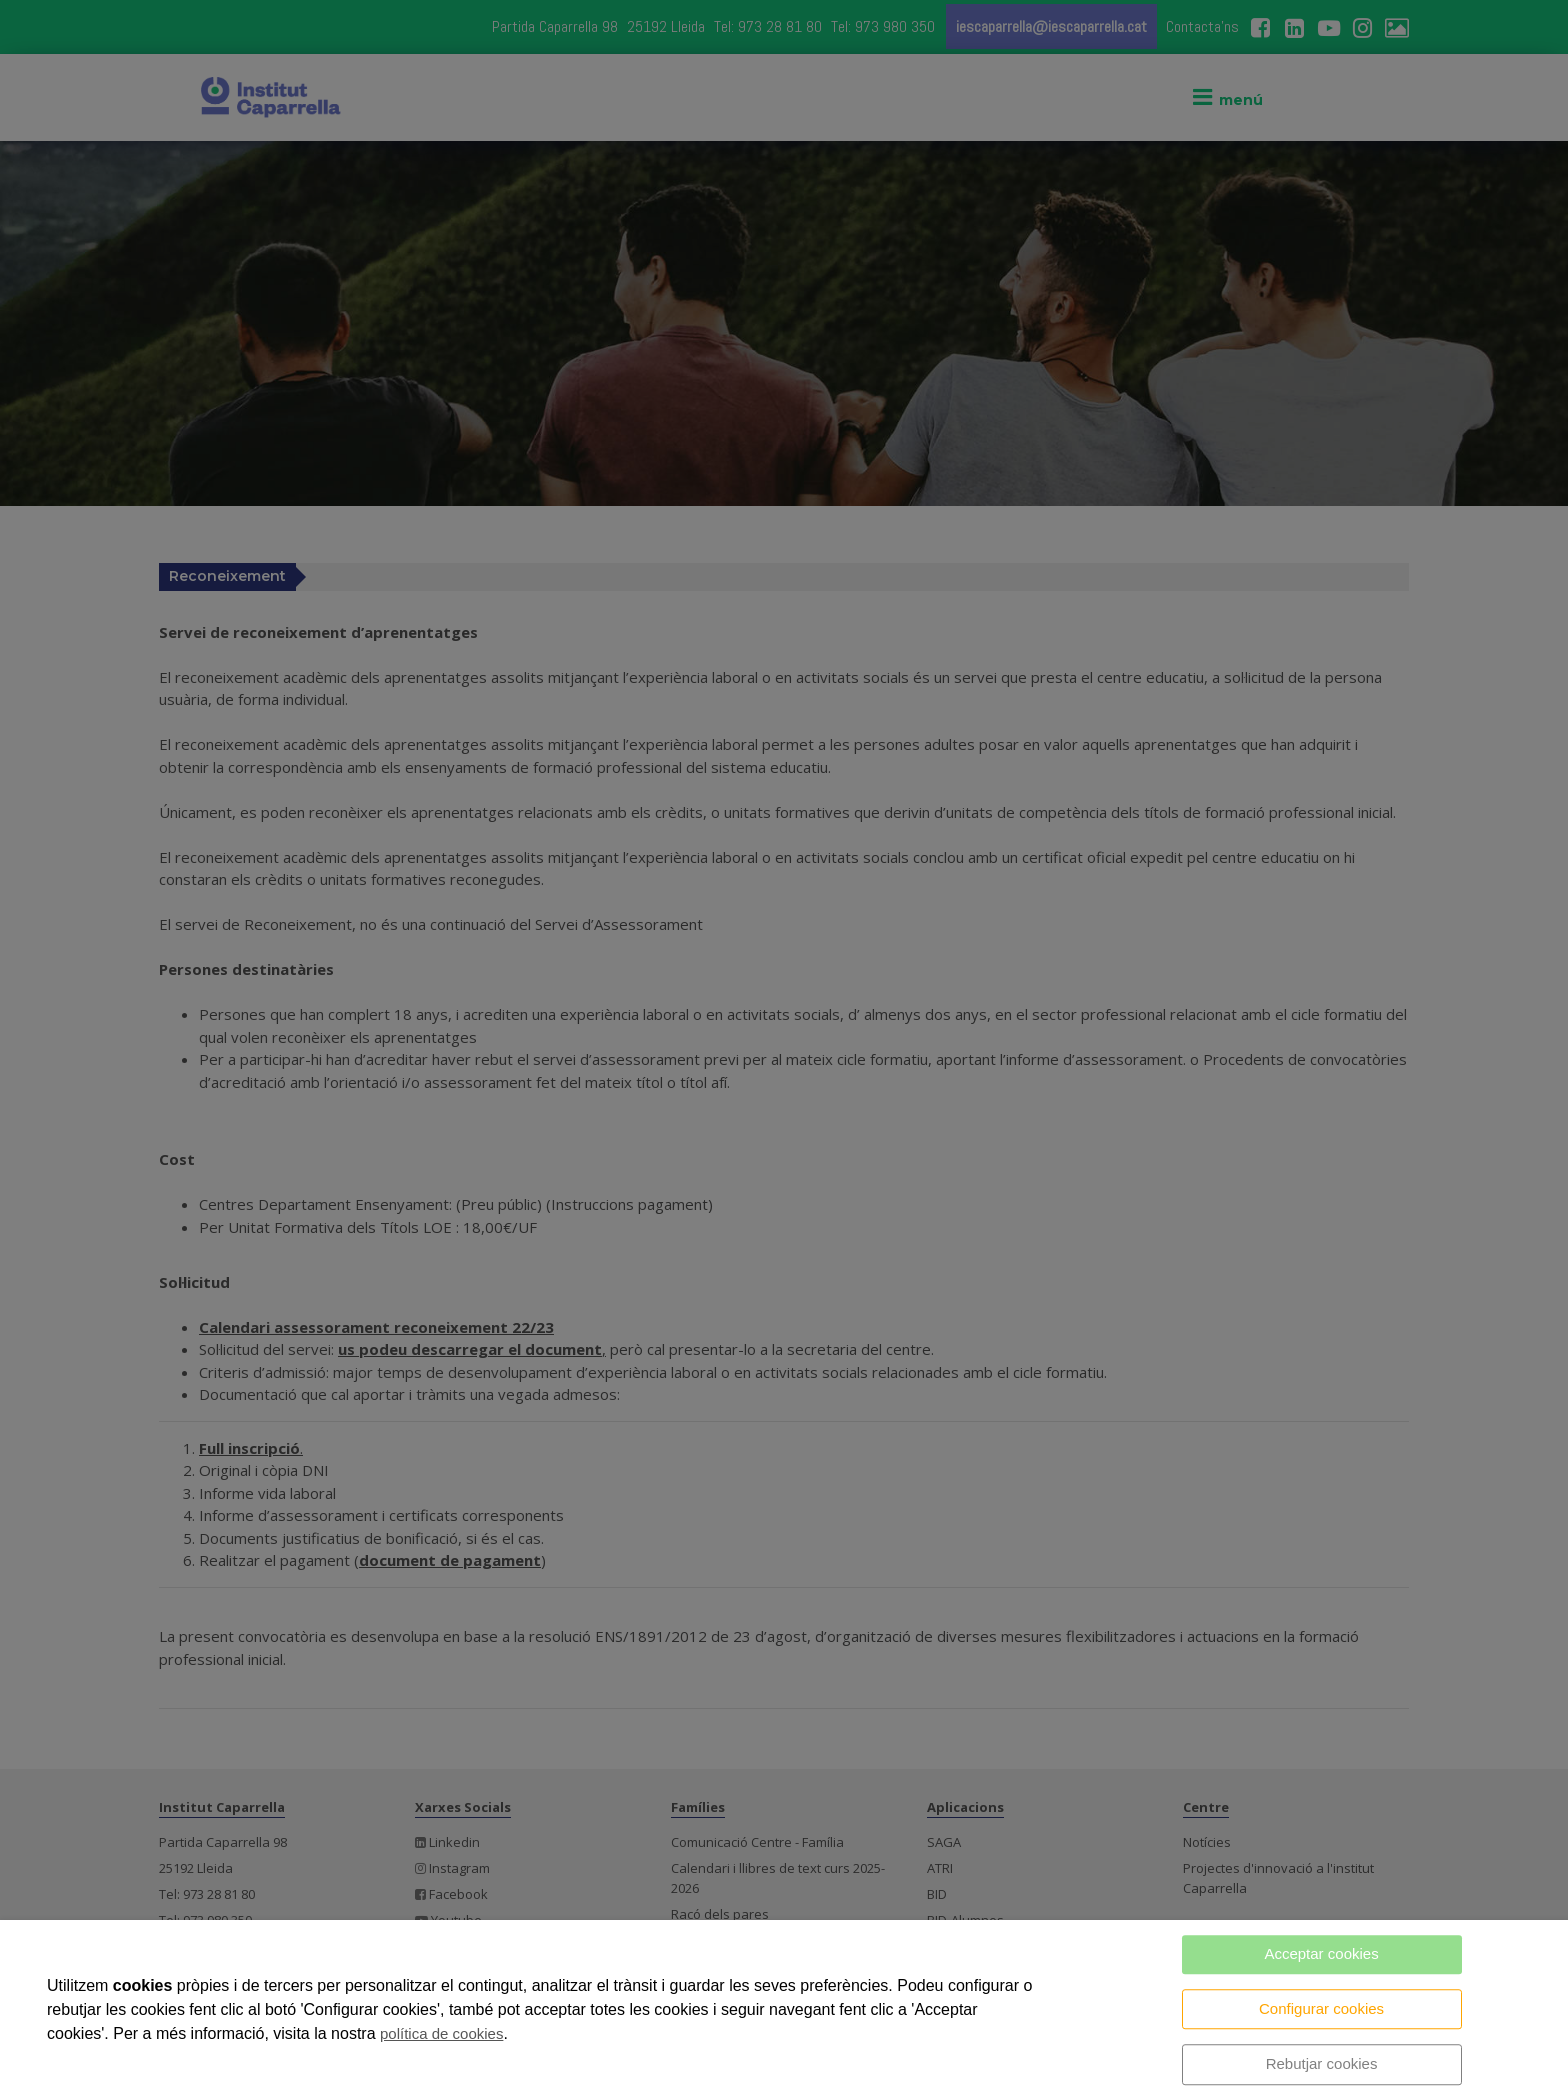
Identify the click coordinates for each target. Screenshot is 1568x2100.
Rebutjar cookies (1322, 2063)
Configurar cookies (1321, 2008)
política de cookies (441, 2033)
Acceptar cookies (1321, 1953)
